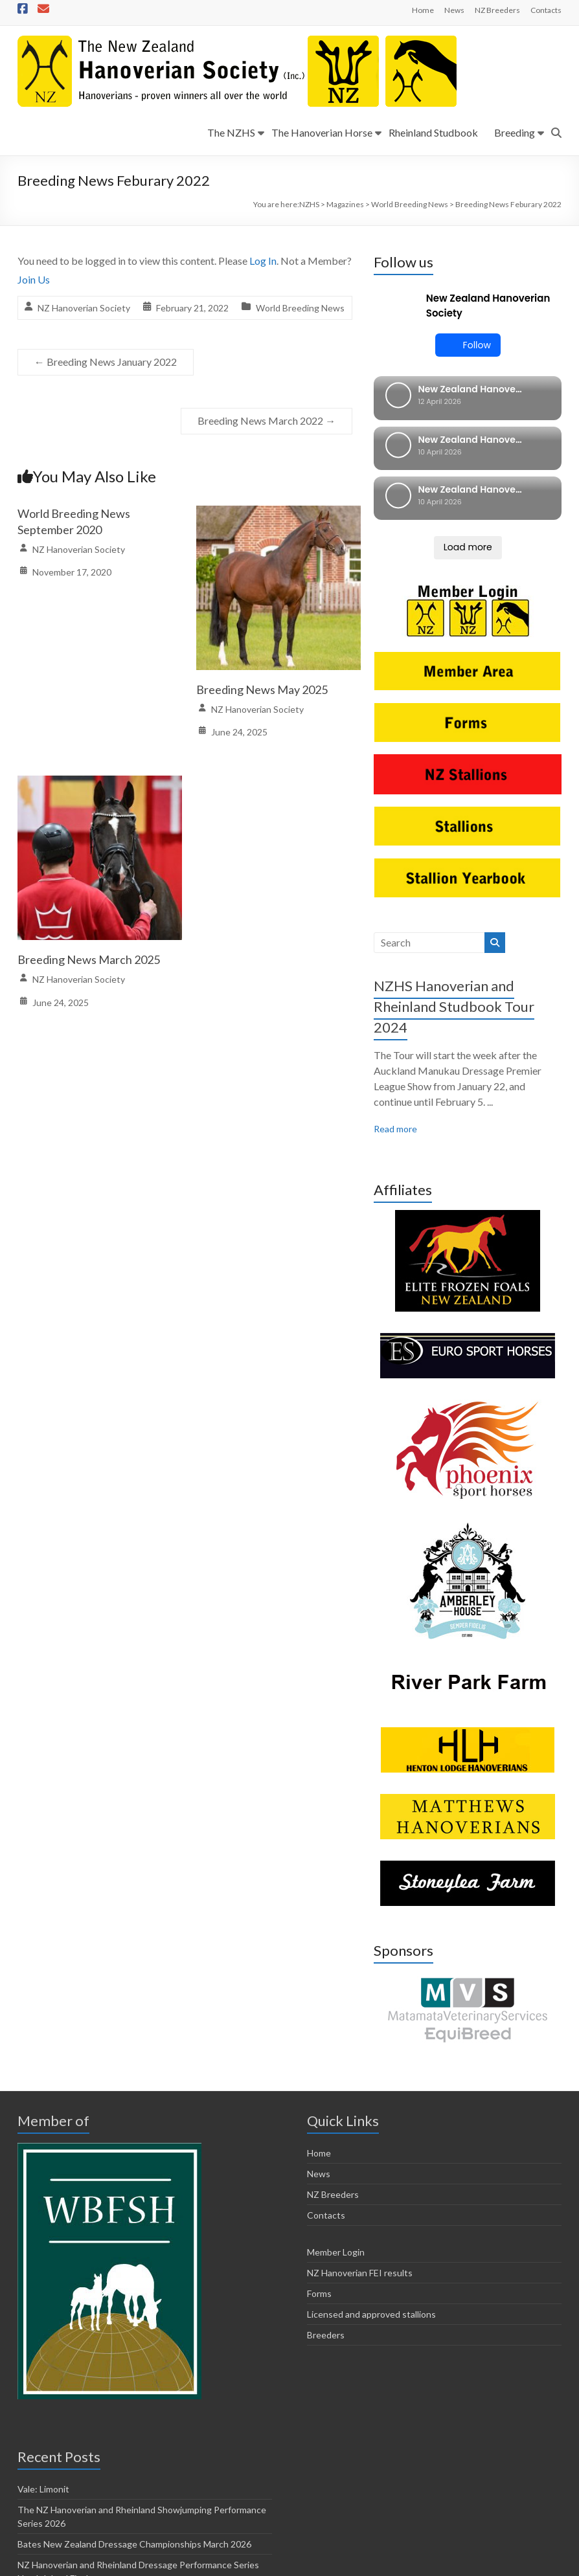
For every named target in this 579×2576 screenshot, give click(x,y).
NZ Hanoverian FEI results (360, 2142)
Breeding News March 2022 (266, 420)
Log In (263, 260)
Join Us (33, 279)
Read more (395, 997)
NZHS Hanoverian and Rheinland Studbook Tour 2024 (454, 875)
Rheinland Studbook (433, 132)
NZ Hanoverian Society (84, 307)
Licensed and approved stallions (371, 2184)
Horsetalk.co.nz (400, 2548)
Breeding (514, 132)
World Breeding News (300, 307)
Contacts (546, 10)
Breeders (326, 2204)
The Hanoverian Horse (321, 132)
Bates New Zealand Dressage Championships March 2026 (134, 2413)
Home (423, 10)
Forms (319, 2163)
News (454, 10)
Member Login (336, 2121)
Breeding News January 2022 (105, 361)
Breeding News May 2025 (262, 689)
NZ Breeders (497, 10)
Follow (468, 345)
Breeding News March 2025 (88, 959)
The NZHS (231, 132)
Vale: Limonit (43, 2358)
